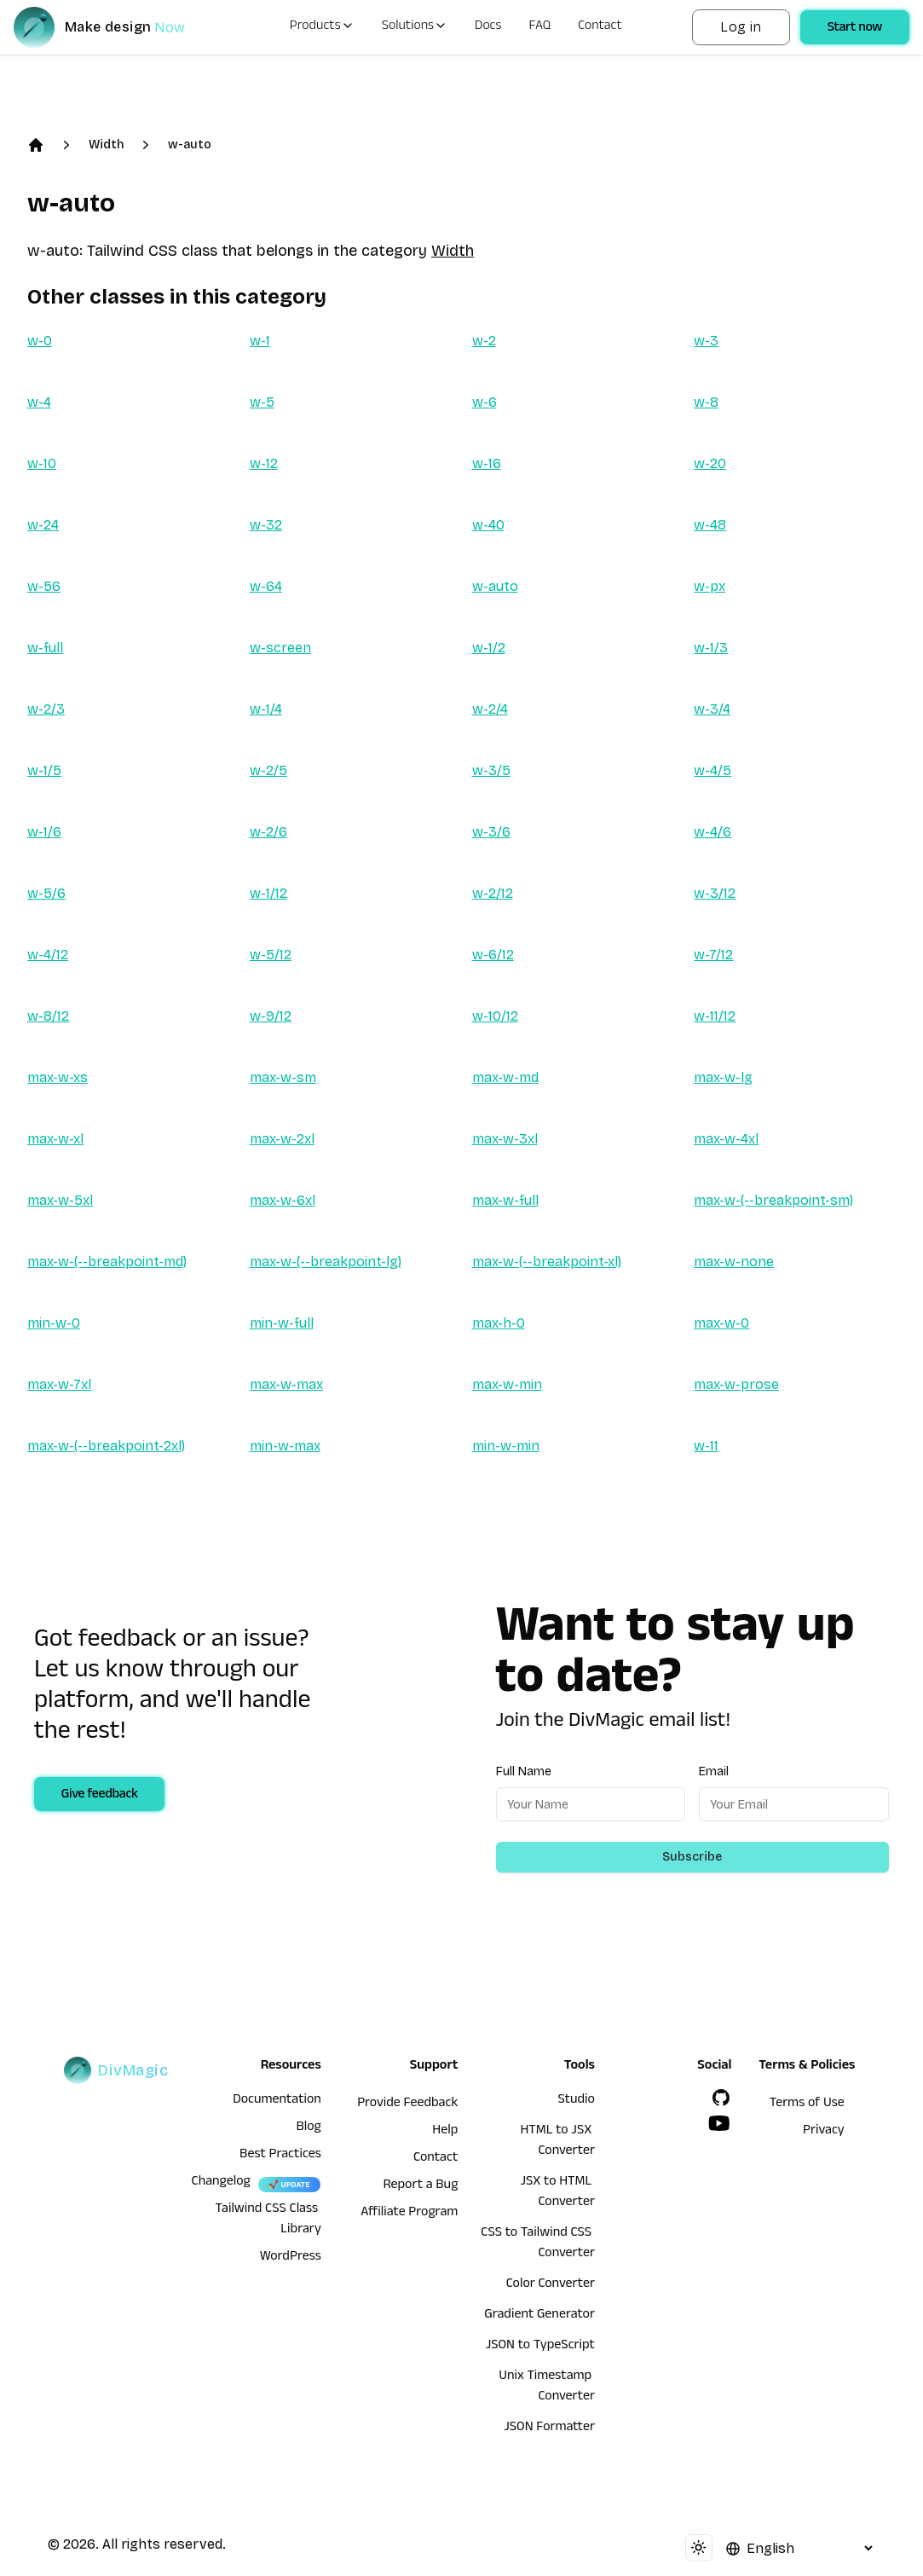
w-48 (710, 525)
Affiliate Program (409, 2213)
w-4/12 (47, 954)
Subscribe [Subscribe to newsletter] (692, 1857)
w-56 (44, 586)
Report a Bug (421, 2186)
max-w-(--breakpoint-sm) (773, 1200)
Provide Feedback (407, 2104)
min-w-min (505, 1446)
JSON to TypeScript (540, 2346)
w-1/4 (266, 709)
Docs (488, 27)
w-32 (266, 525)
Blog (309, 2128)
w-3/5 (491, 770)
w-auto (189, 144)
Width (106, 144)
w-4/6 (712, 832)
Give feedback (99, 1796)
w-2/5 (268, 770)
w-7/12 (713, 954)
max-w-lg (723, 1077)
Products (322, 27)
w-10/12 (495, 1016)
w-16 (486, 463)
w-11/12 (715, 1016)
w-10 (41, 463)
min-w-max (285, 1446)
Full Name (523, 1771)
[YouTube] (719, 2123)
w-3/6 (491, 832)
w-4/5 (712, 770)
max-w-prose (736, 1384)
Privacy (824, 2132)
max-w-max (286, 1384)
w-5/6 (46, 893)
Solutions (414, 27)
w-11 (706, 1446)
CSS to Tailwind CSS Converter (538, 2244)
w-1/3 (711, 648)
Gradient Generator (539, 2316)
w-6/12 (493, 954)
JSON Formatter (549, 2428)
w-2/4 (490, 709)
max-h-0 (498, 1323)
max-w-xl (55, 1139)
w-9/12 (270, 1016)
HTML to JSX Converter (557, 2142)
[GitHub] (721, 2097)
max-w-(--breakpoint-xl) (546, 1261)
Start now (855, 29)
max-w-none (734, 1261)
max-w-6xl (282, 1200)
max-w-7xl (59, 1384)
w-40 (488, 525)
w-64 (266, 586)
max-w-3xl (505, 1139)
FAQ (540, 27)
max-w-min (507, 1384)
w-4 (39, 402)
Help (445, 2132)
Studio (576, 2101)
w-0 (39, 341)
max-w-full (505, 1200)
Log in (740, 27)
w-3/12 (715, 893)
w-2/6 (268, 832)
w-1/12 (268, 893)
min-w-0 (53, 1323)
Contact (600, 27)
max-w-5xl (60, 1200)
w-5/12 (270, 954)
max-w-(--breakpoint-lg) (325, 1261)
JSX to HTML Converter (557, 2193)
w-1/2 (488, 648)
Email (714, 1771)
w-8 (706, 402)
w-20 (710, 463)
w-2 (484, 341)
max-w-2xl (282, 1139)
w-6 (484, 402)
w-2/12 (492, 893)
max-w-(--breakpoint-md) (107, 1261)
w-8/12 (48, 1016)
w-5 (262, 402)
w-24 (43, 525)
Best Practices (280, 2155)
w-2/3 (46, 709)
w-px (709, 586)
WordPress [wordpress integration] (290, 2258)
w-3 (706, 341)
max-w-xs (57, 1077)
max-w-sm (283, 1077)
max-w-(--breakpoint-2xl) (106, 1446)
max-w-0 (721, 1323)
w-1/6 (44, 832)
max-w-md (505, 1077)
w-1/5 (44, 770)
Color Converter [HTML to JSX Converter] (550, 2285)
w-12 (264, 463)
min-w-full (282, 1323)
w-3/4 (712, 709)
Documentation (277, 2101)
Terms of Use (807, 2104)
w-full (45, 648)
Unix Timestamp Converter (547, 2387)
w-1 (260, 341)
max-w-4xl (726, 1139)
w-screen (280, 648)
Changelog (221, 2183)
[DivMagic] (116, 27)
